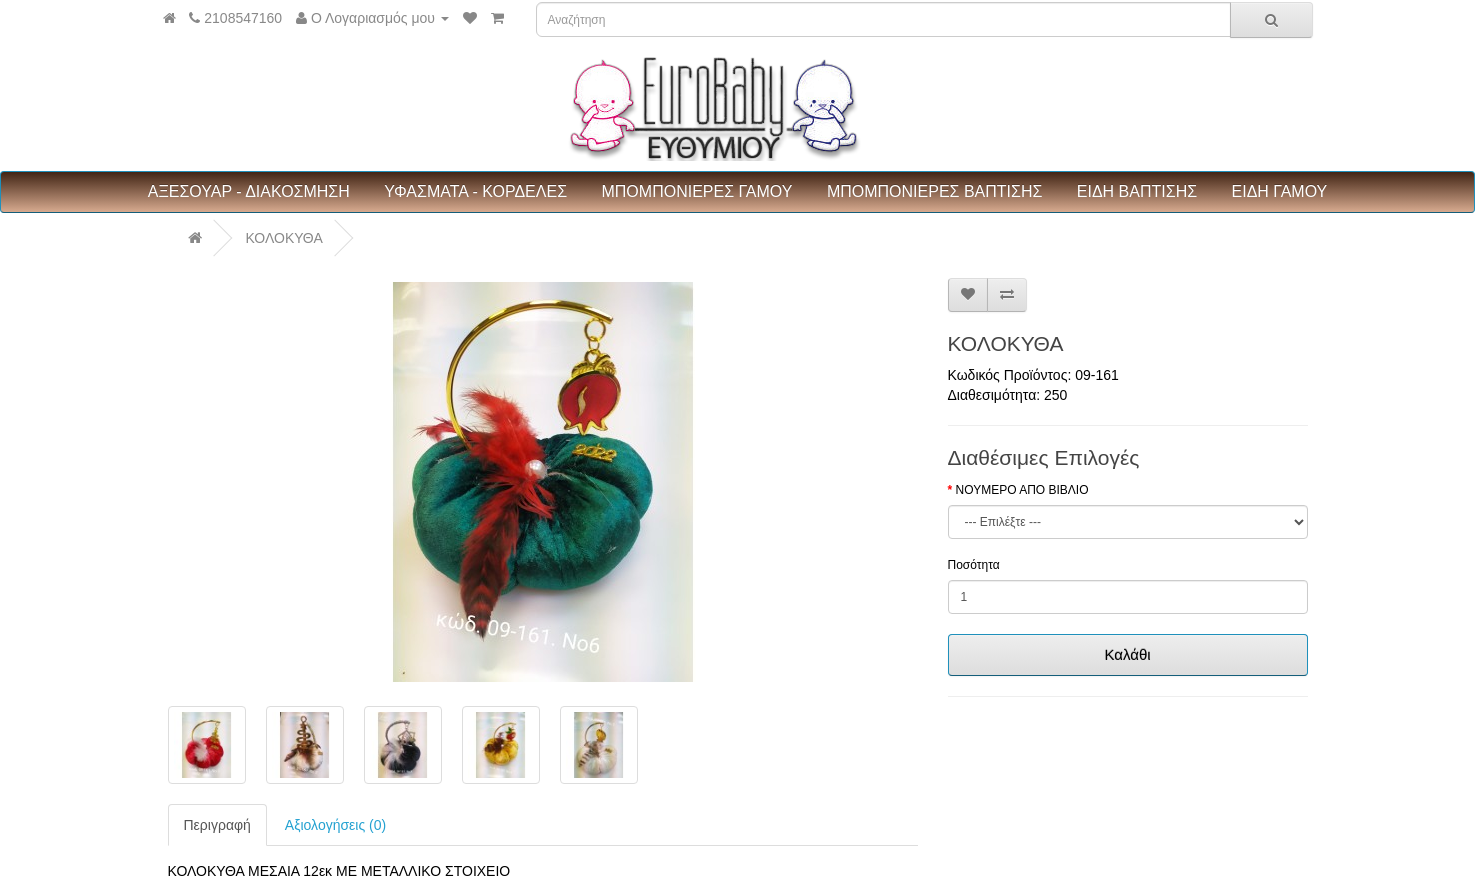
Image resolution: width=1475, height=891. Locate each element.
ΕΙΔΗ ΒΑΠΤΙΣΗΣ (1137, 191)
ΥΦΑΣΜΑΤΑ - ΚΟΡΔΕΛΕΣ (475, 191)
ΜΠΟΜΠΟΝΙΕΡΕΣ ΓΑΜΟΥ (696, 191)
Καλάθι (1127, 654)
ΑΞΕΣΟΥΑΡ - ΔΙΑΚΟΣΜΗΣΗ (249, 191)
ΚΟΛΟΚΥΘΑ (283, 238)
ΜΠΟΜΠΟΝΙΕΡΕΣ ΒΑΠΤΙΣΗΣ (934, 191)
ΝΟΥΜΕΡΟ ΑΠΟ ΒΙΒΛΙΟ (1022, 490)
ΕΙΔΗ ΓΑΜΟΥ (1280, 191)
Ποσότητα (974, 565)
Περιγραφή (217, 825)
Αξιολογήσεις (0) (335, 825)
